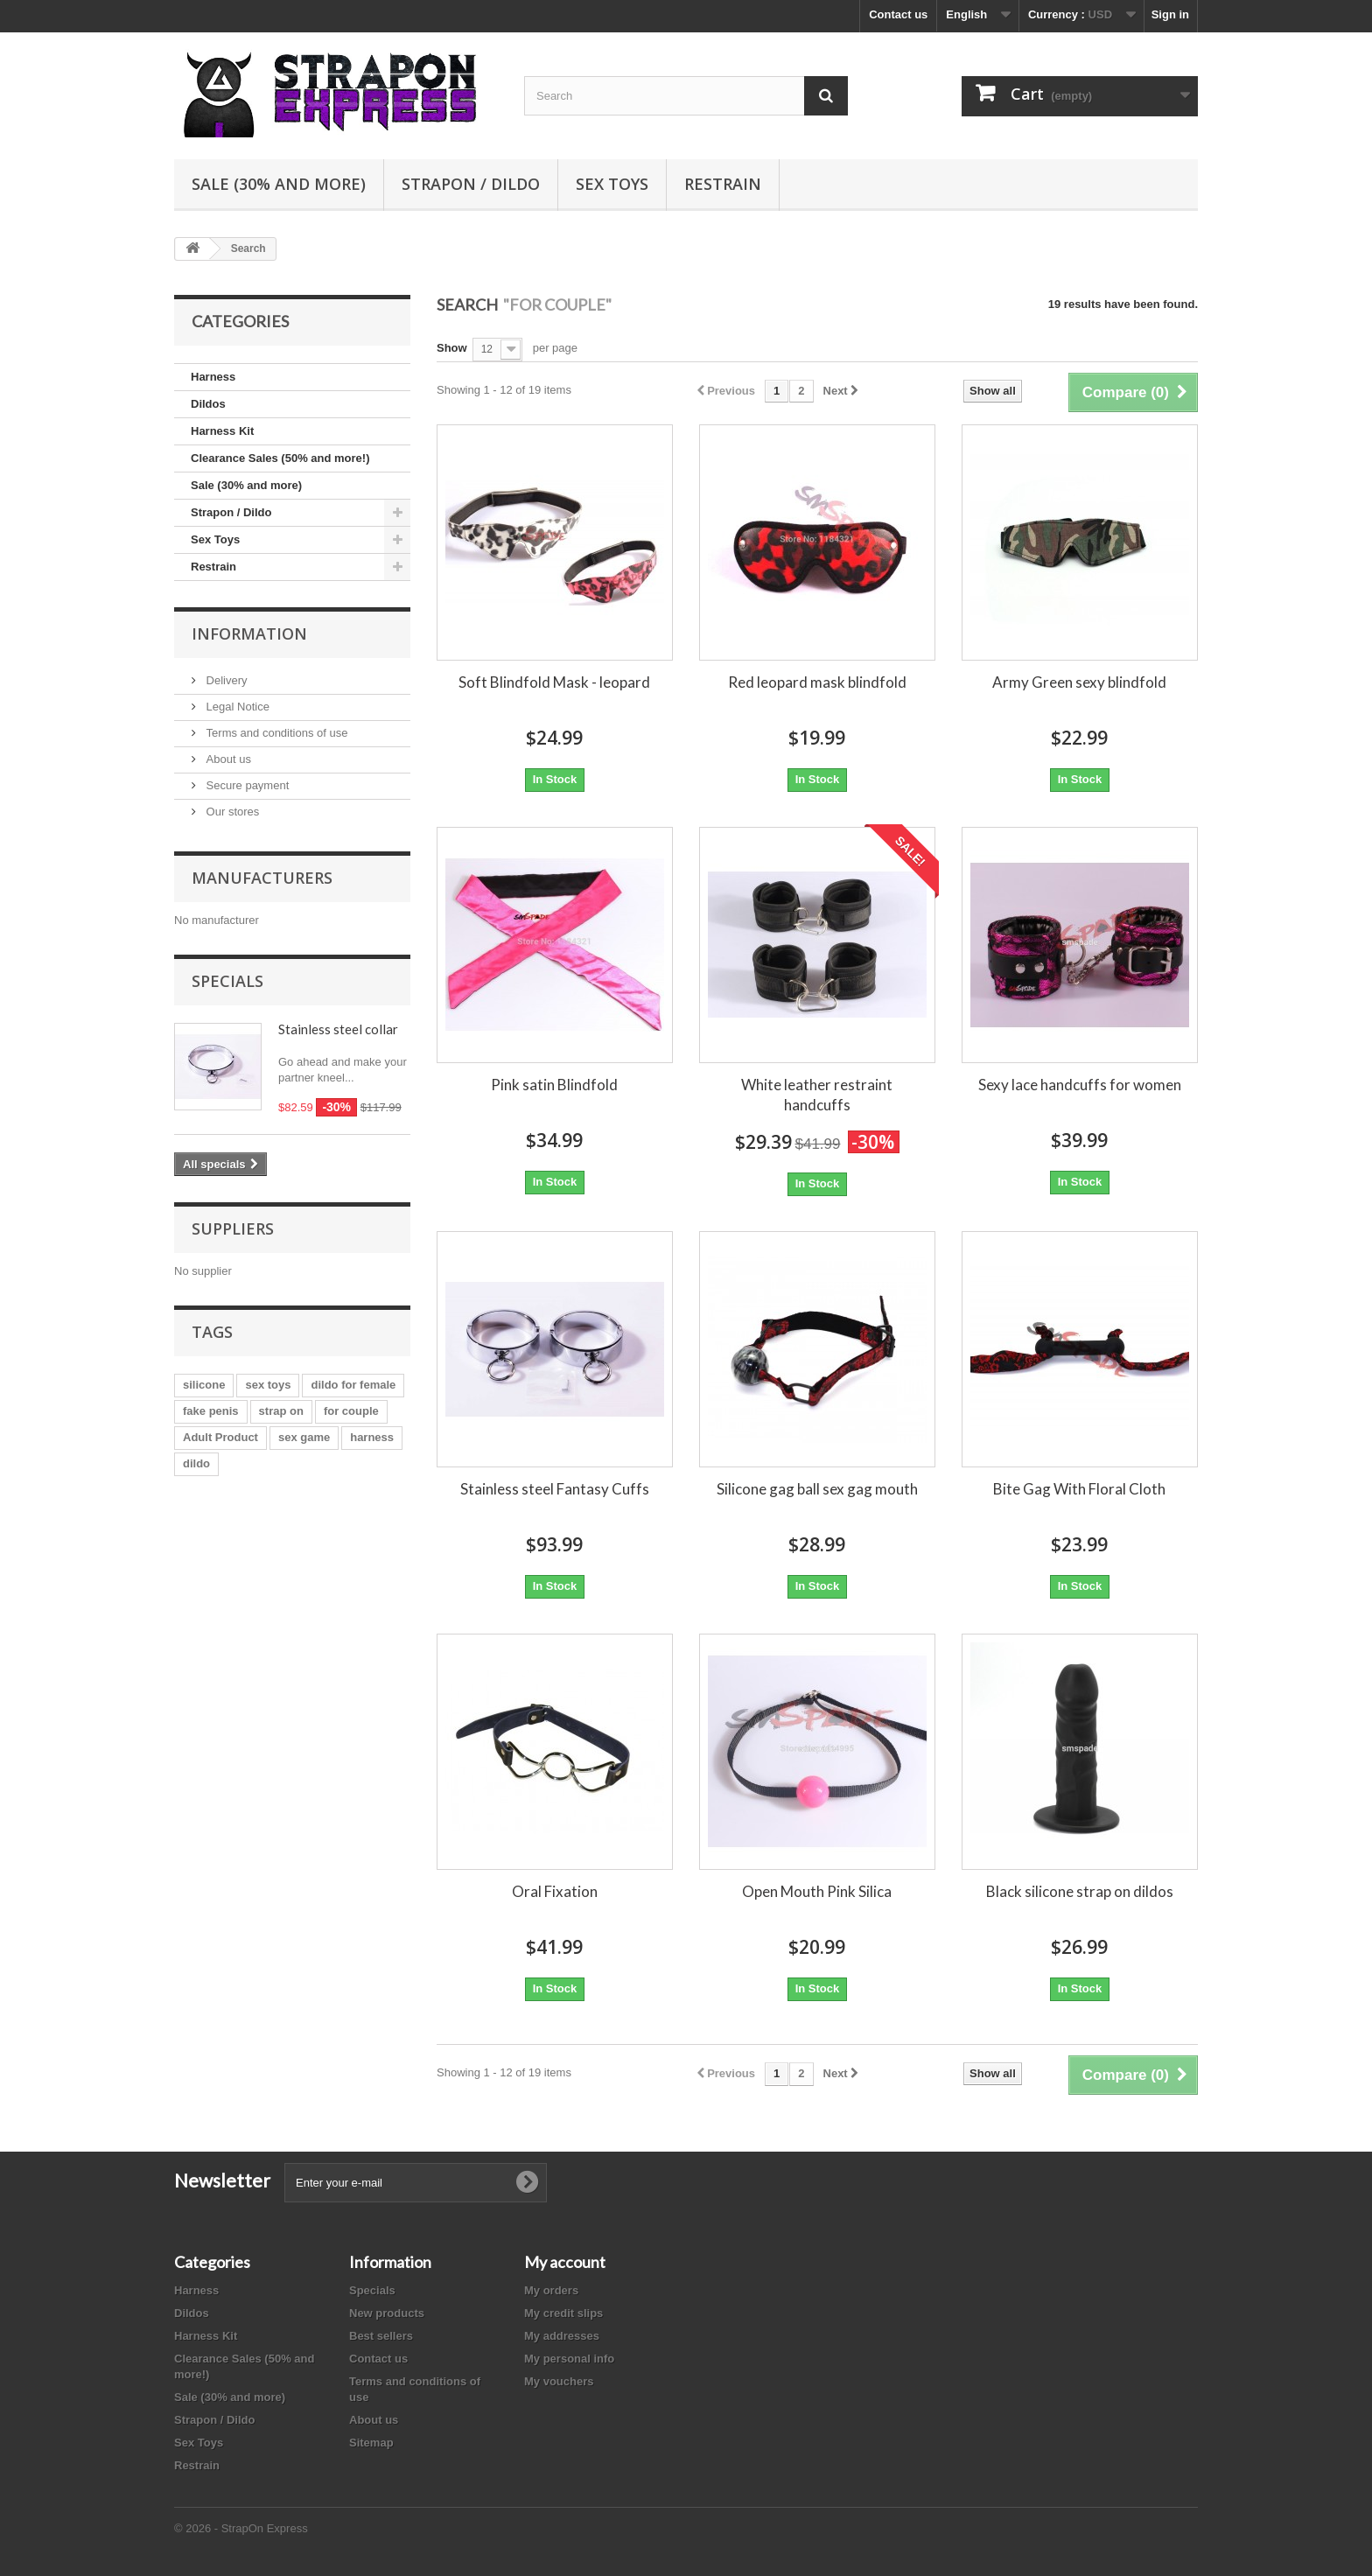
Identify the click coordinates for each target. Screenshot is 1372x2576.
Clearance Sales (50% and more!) (280, 458)
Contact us (898, 14)
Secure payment (246, 785)
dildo (196, 1463)
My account (565, 2262)
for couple (351, 1411)
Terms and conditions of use (275, 732)
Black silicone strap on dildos (1079, 1891)
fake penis (211, 1411)
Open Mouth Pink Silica (817, 1891)
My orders (551, 2290)
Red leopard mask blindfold (817, 682)
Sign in (1170, 14)
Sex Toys (612, 183)
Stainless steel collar (338, 1029)
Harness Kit (222, 431)
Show (452, 347)
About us (227, 759)
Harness (213, 376)
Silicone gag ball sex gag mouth (817, 1489)
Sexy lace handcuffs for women (1079, 1084)
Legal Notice (236, 706)
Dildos (208, 403)
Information (249, 633)
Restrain (722, 183)
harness (372, 1437)
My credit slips (563, 2313)
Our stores (231, 811)
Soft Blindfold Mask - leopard (554, 682)
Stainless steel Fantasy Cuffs (554, 1489)
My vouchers (558, 2381)
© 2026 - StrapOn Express (241, 2528)
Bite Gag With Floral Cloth (1079, 1489)
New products (386, 2313)
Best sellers (381, 2335)
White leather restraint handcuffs (816, 1094)
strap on (281, 1411)
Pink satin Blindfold (554, 1084)
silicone (204, 1384)
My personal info (569, 2358)
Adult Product (220, 1437)
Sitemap (371, 2442)
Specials (227, 980)
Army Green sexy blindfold (1079, 682)
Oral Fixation (555, 1891)
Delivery (225, 680)
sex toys (267, 1384)
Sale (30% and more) (279, 183)
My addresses (561, 2335)
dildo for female (353, 1384)
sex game (304, 1437)
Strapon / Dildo (471, 183)
